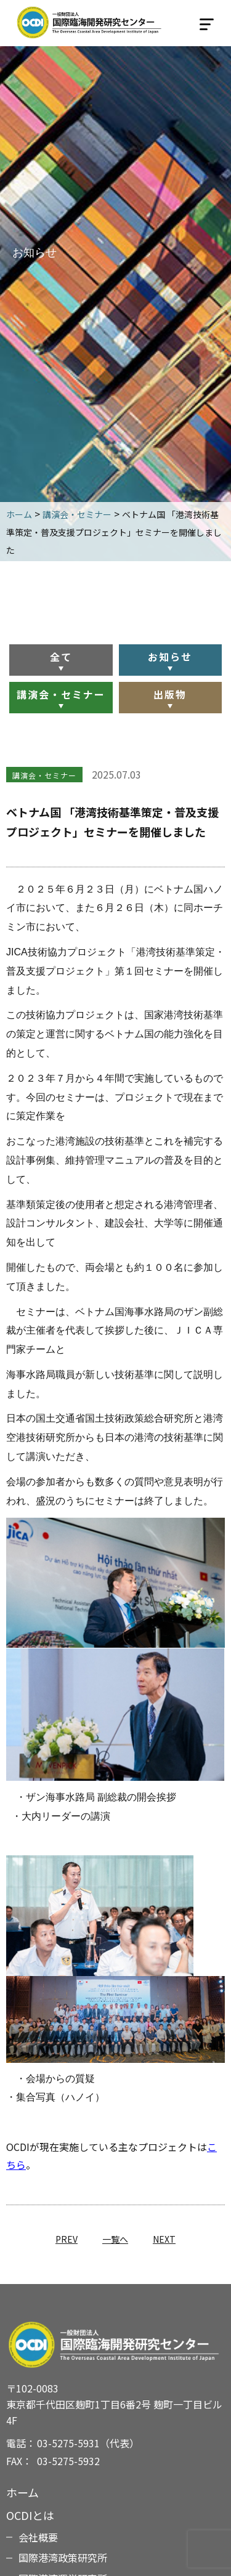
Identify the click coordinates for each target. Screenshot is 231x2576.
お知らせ (170, 656)
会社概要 (38, 2537)
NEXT (164, 2239)
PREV (66, 2239)
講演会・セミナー (61, 694)
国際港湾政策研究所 (62, 2557)
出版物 (170, 694)
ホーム (22, 2492)
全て (61, 656)
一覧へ (115, 2239)
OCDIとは (30, 2515)
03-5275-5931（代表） (88, 2443)
